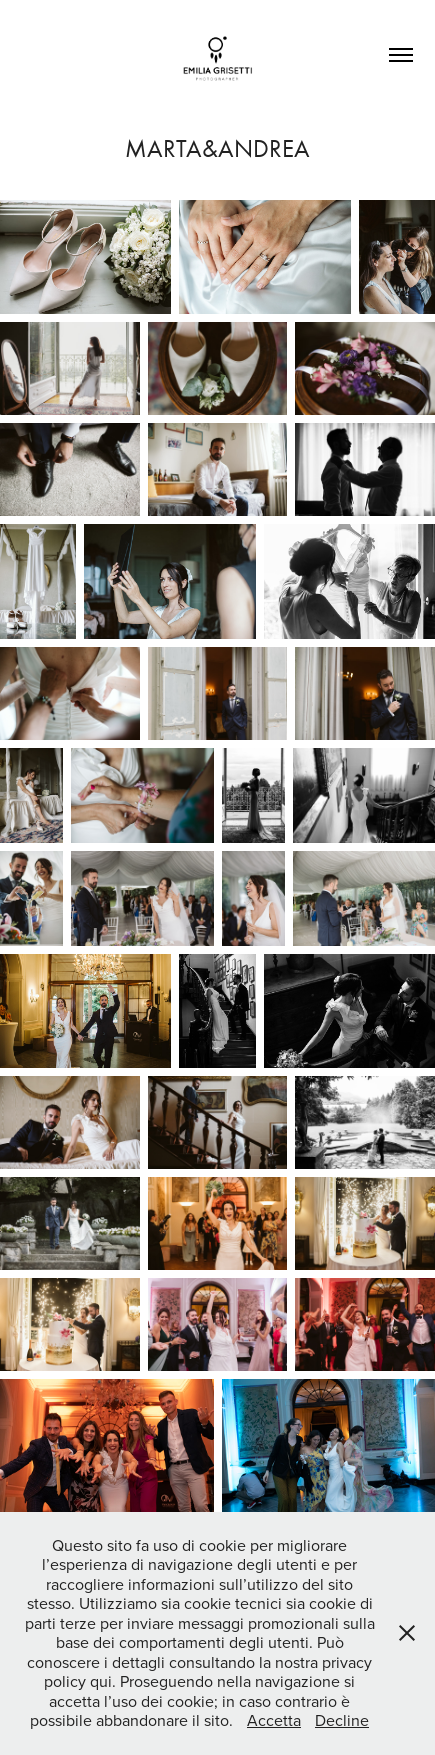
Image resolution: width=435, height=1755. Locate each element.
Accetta (274, 1720)
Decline (342, 1720)
